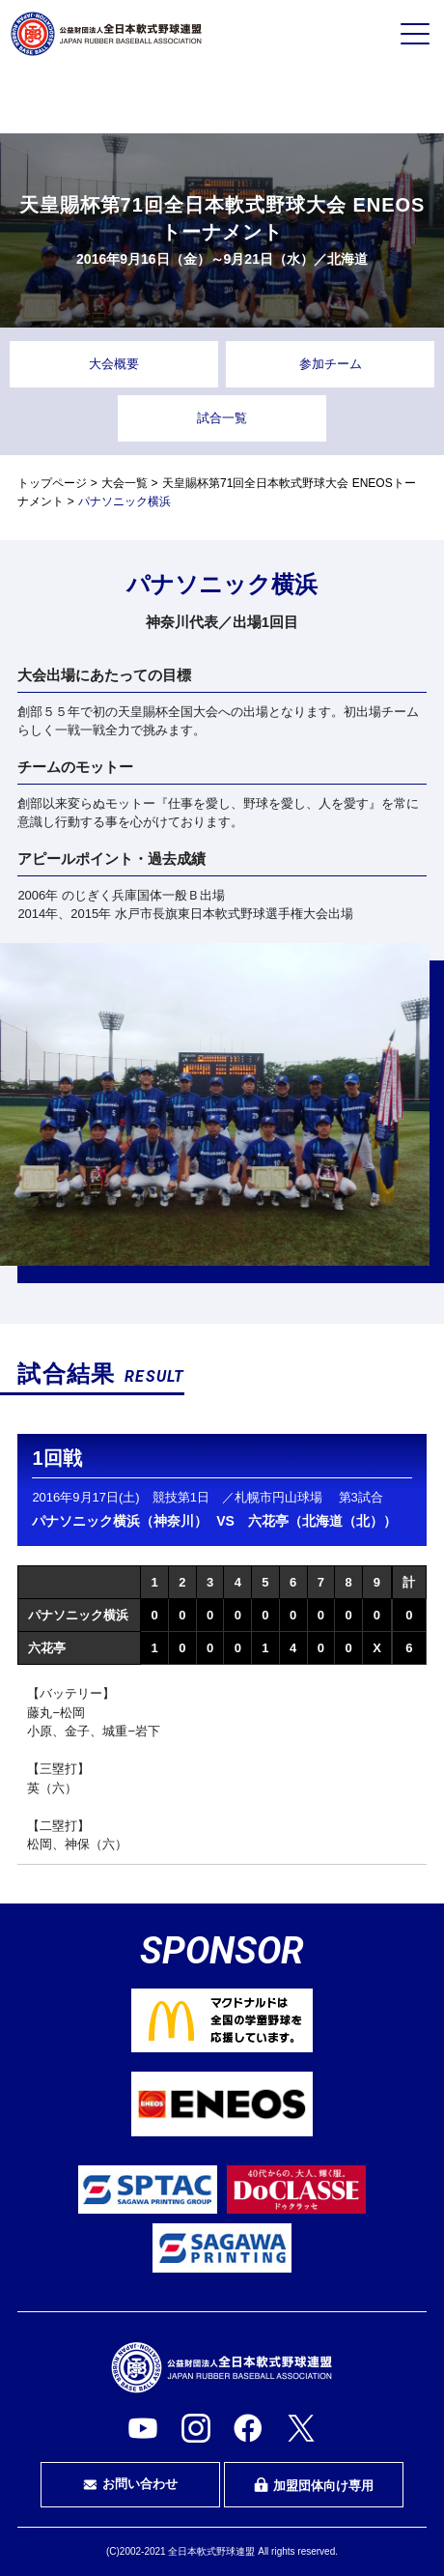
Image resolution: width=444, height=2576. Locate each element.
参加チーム (330, 364)
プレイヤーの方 (82, 99)
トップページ (52, 483)
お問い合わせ (130, 2484)
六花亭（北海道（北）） (322, 1521)
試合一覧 (222, 418)
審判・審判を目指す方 (222, 100)
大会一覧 (124, 483)
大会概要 (114, 364)
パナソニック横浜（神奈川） (120, 1521)
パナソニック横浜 (78, 1615)
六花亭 (47, 1648)
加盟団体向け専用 (314, 2485)
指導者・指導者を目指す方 (361, 100)
